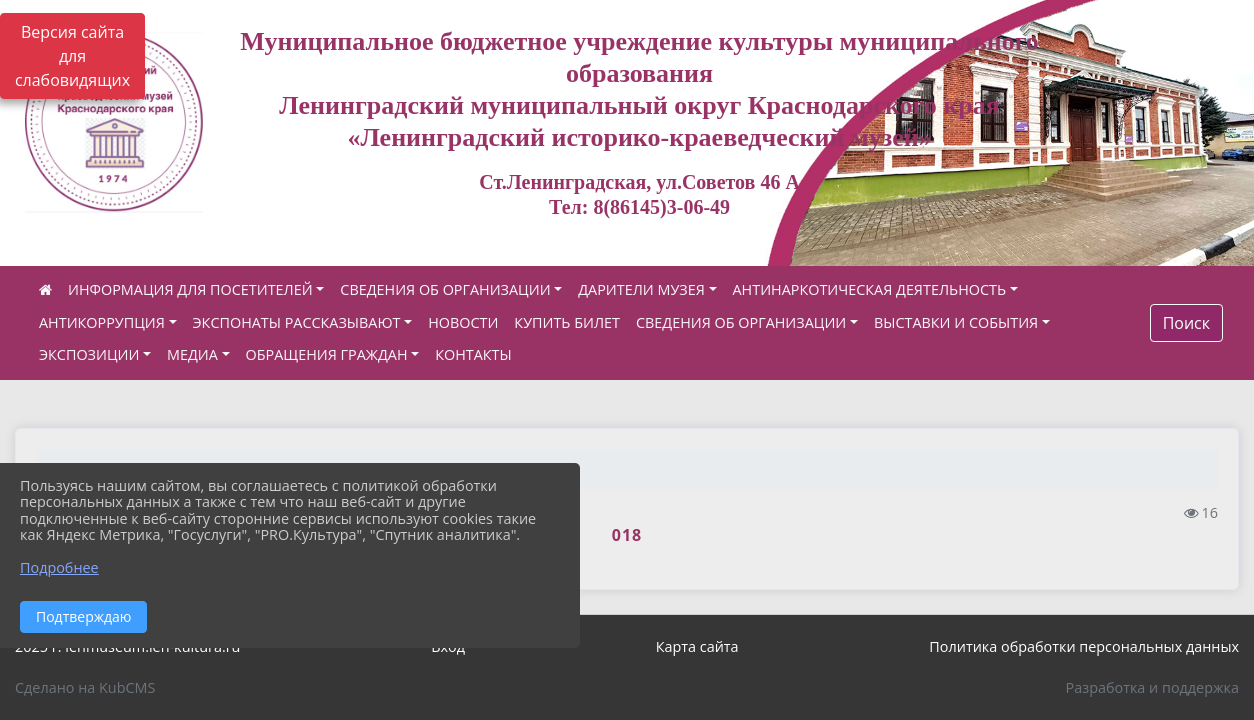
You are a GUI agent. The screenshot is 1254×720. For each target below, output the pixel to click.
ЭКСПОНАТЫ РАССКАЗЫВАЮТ (297, 322)
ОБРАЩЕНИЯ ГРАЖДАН (327, 354)
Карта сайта (697, 646)
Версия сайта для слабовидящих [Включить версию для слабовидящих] (72, 56)
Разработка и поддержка (1152, 687)
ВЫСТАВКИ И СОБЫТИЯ (956, 322)
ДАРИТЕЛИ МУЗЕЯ (641, 289)
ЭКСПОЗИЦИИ (89, 354)
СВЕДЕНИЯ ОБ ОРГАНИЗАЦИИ (445, 289)
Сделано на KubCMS (85, 687)
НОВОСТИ (463, 322)
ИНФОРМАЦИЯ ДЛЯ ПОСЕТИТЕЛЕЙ (190, 289)
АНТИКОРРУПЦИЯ (102, 322)
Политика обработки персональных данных (1084, 646)
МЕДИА (192, 354)
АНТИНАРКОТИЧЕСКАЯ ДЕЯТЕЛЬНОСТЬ (870, 289)
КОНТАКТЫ (473, 354)
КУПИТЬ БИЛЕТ (567, 322)
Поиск (1186, 323)
